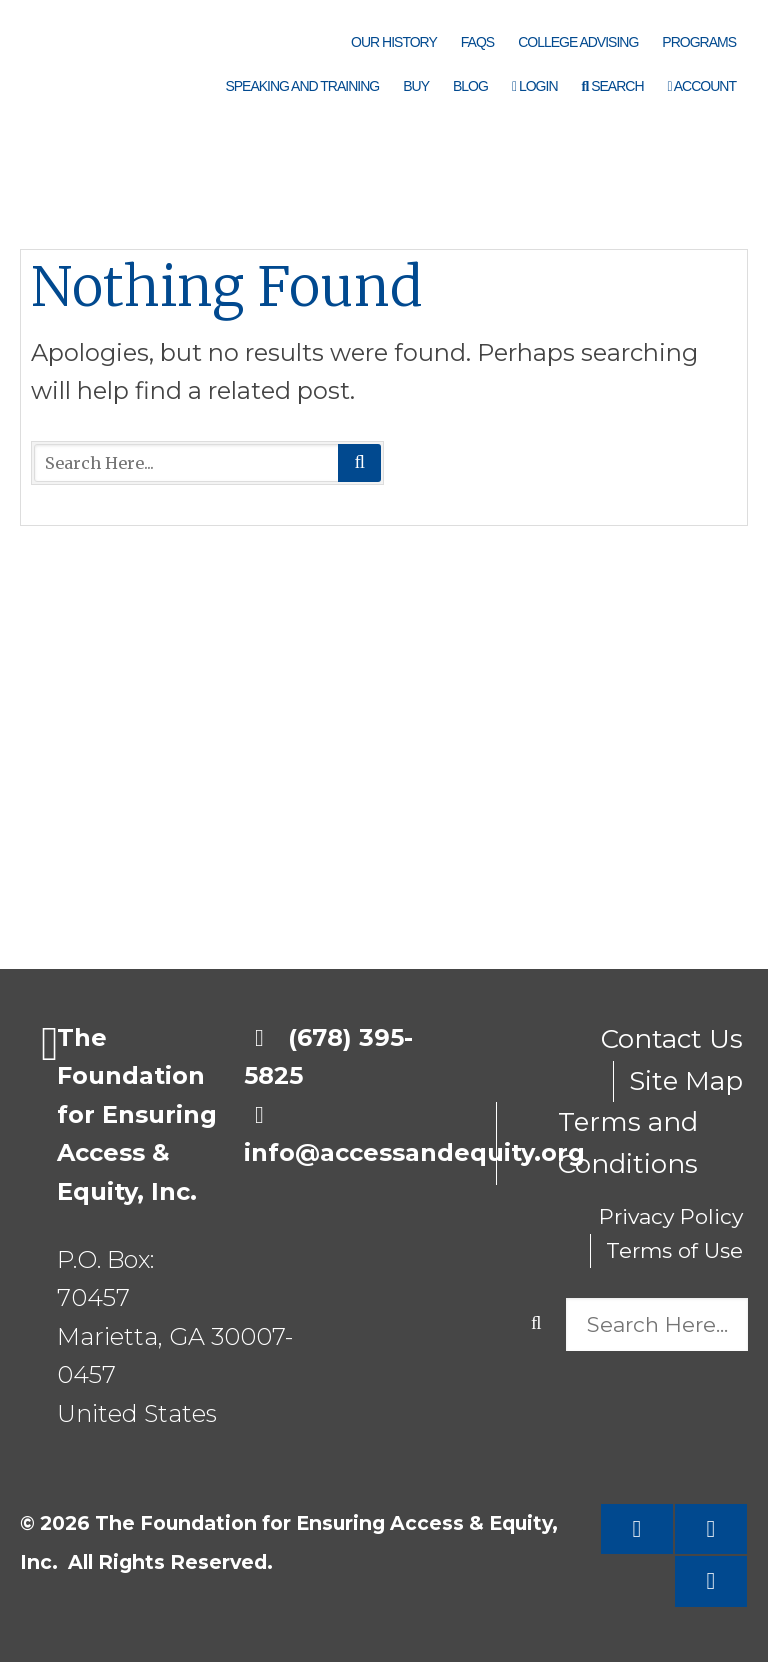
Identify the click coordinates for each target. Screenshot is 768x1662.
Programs (699, 42)
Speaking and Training (302, 86)
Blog (470, 86)
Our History (394, 42)
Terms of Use (674, 1250)
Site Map (686, 1081)
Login (535, 86)
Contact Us (672, 1039)
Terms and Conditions (628, 1143)
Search (613, 86)
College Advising (578, 42)
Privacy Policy (671, 1216)
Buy (416, 86)
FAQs (477, 42)
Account (702, 86)
